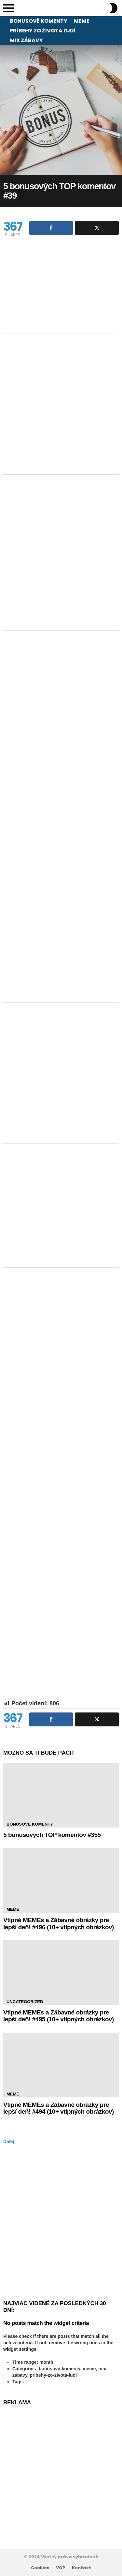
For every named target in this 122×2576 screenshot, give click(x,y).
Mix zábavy (26, 40)
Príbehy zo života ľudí (43, 30)
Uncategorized (25, 2001)
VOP (60, 2567)
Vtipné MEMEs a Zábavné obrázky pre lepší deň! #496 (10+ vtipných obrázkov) (58, 1923)
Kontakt (81, 2567)
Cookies (40, 2567)
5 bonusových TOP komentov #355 (52, 1834)
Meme (81, 21)
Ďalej (8, 2141)
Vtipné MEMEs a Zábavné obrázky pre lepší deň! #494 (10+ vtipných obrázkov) (58, 2108)
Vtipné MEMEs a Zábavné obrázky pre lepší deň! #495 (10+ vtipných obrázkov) (58, 2016)
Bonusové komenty (38, 21)
